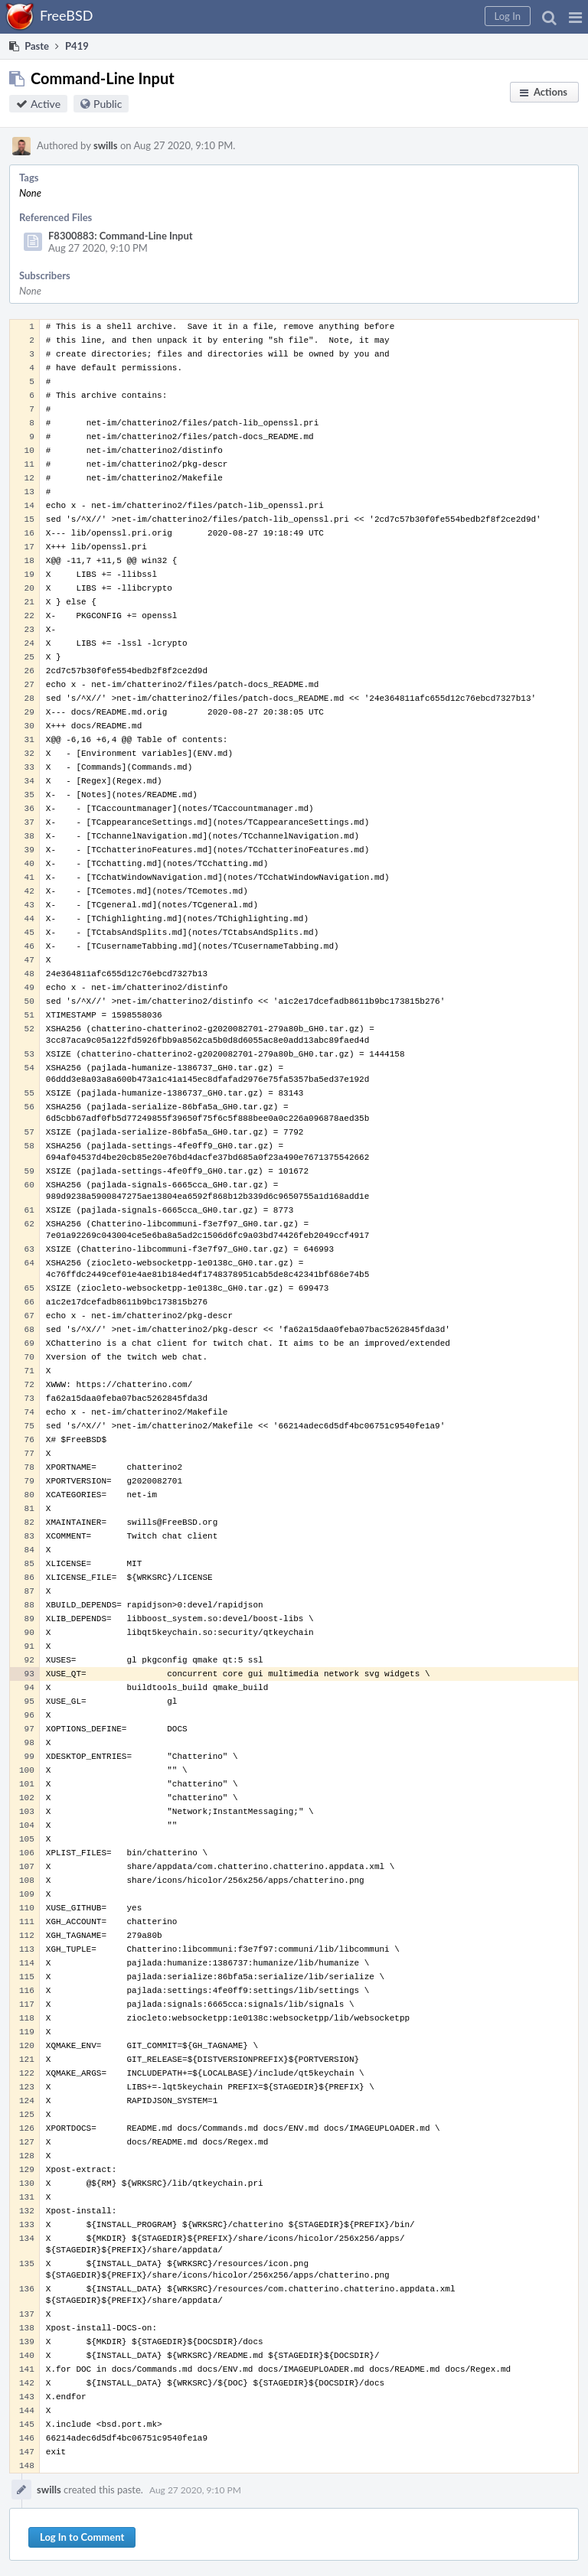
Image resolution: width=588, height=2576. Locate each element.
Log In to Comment (82, 2537)
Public (107, 103)
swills (105, 145)
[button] (575, 17)
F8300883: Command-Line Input (120, 236)
